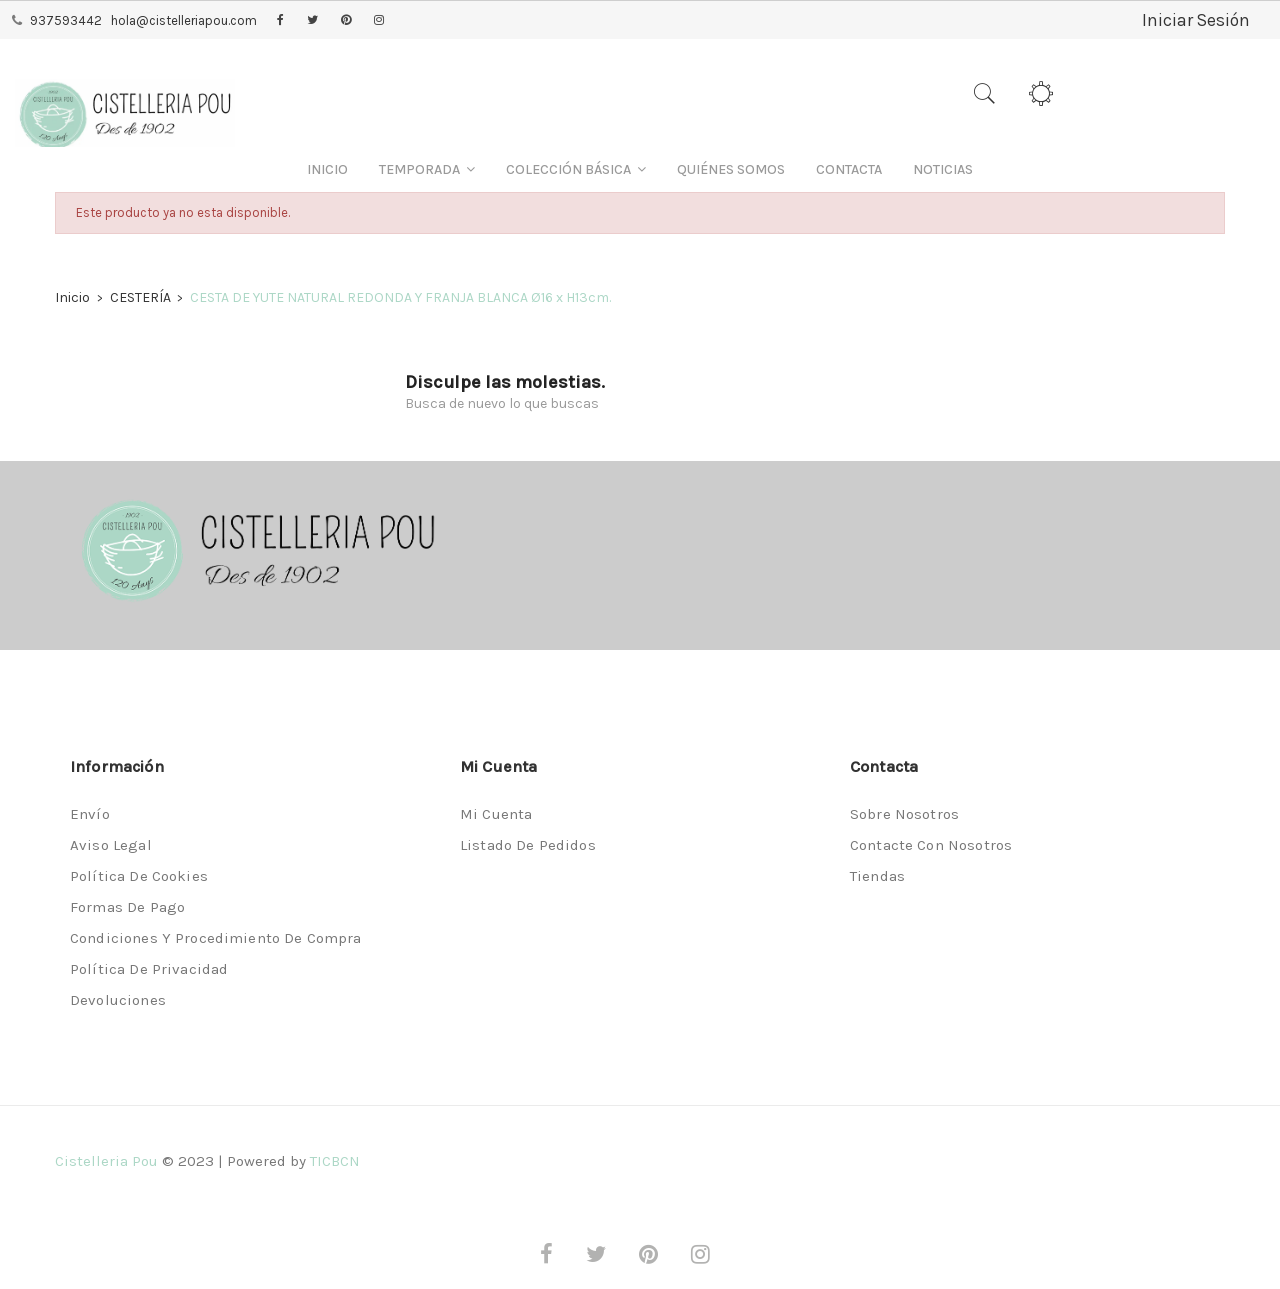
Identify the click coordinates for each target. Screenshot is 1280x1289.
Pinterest (346, 21)
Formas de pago (127, 907)
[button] (427, 169)
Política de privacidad (149, 969)
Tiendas (877, 876)
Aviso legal (111, 845)
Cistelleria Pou (106, 1161)
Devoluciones (118, 1000)
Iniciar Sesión (1195, 20)
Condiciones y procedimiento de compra (216, 938)
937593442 (66, 20)
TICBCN (335, 1161)
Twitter (312, 21)
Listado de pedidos (528, 845)
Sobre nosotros (904, 814)
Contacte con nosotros (931, 845)
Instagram (379, 21)
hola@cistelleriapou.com (184, 20)
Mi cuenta (496, 814)
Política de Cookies (139, 876)
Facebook (280, 21)
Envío (90, 814)
